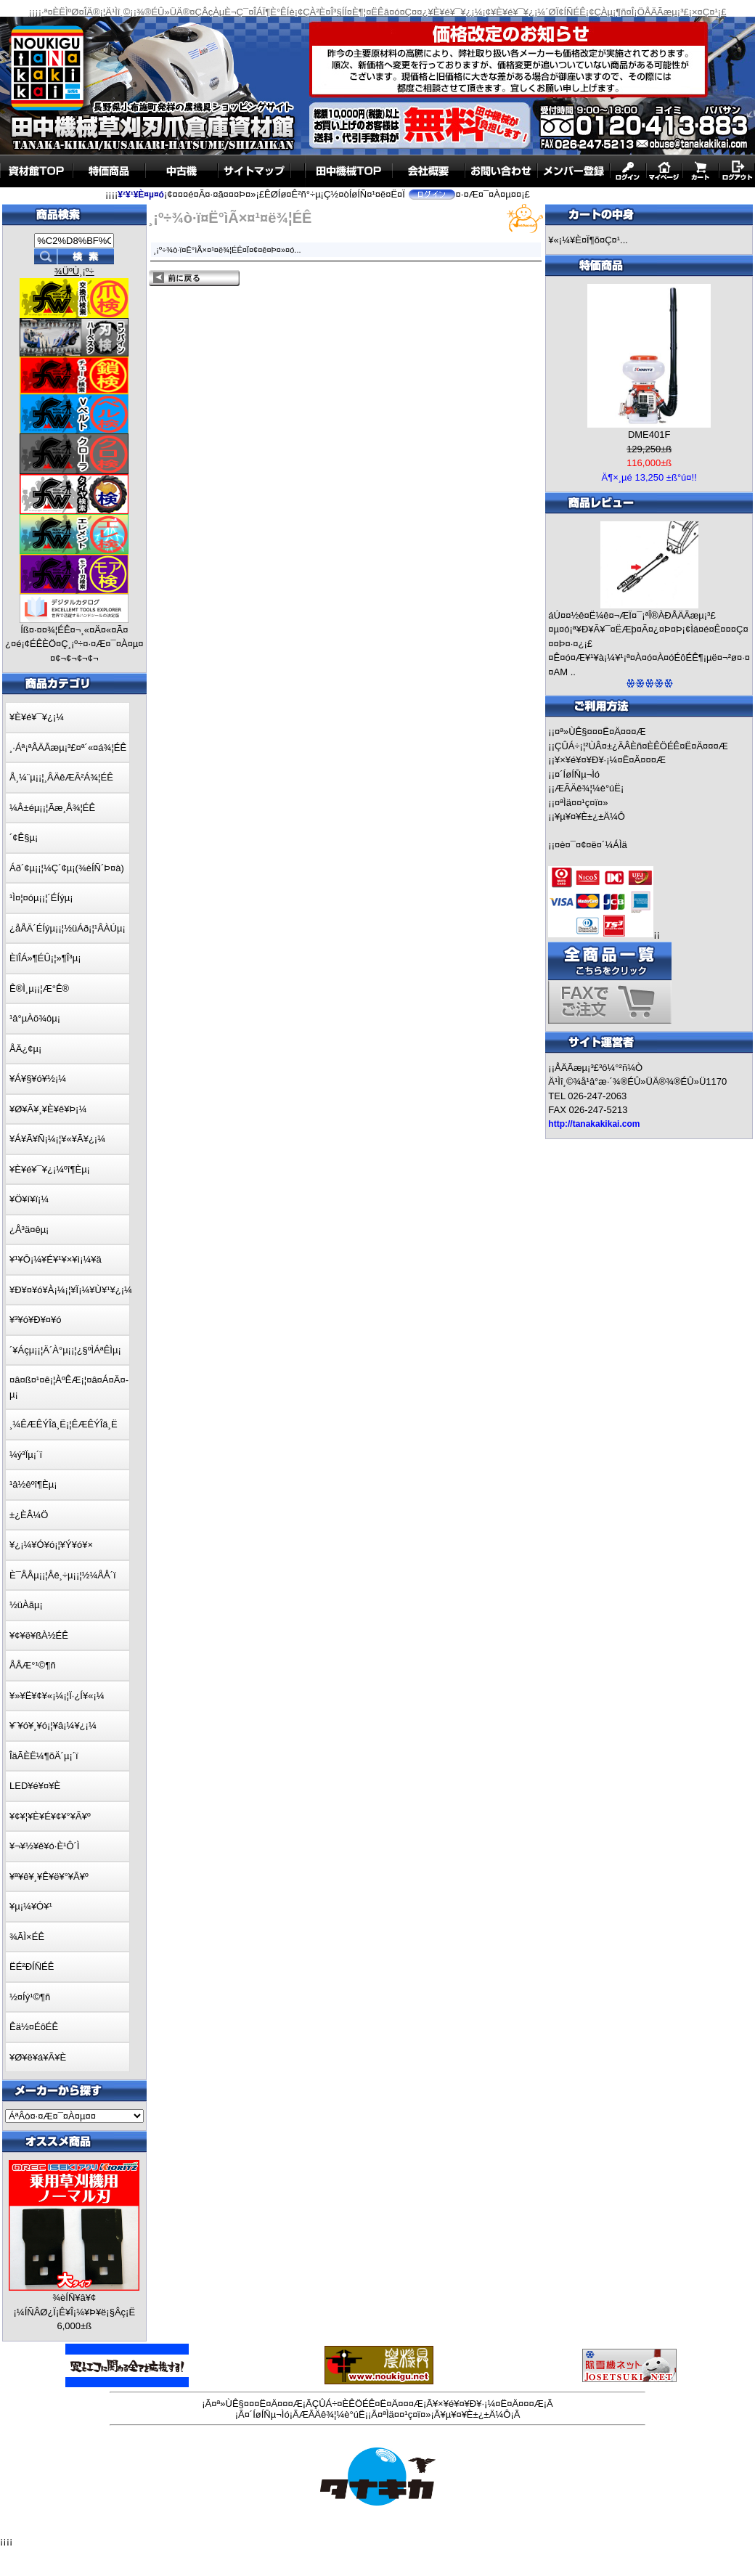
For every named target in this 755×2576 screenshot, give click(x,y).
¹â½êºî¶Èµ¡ (33, 1484)
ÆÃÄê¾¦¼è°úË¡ (589, 788)
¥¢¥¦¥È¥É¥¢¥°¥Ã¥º (50, 1816)
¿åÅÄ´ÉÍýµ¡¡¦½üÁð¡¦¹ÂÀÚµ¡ (67, 928)
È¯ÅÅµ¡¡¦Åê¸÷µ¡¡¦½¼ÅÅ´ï (62, 1575)
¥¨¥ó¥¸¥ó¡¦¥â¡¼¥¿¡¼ (53, 1725)
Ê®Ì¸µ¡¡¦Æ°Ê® (39, 988)
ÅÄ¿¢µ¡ (25, 1048)
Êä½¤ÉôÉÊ (33, 2026)
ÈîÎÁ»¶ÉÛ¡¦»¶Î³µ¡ (45, 958)
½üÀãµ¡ (26, 1604)
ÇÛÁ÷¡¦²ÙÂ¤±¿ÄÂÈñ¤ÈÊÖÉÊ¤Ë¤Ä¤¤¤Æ (641, 746)
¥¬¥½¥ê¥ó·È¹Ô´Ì (44, 1846)
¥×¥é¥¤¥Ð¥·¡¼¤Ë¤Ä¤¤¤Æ (610, 759)
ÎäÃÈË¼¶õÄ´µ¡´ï (43, 1755)
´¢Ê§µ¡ (23, 837)
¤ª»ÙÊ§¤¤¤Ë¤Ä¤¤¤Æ (600, 731)
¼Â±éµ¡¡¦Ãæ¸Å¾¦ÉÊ (52, 807)
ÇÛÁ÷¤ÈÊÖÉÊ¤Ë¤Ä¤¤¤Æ (367, 2403)
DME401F (649, 434)
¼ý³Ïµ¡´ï (25, 1454)
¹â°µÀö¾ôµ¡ (34, 1018)
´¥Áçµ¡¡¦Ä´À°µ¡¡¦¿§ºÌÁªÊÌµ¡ (65, 1350)
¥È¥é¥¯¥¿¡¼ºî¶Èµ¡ (49, 1169)
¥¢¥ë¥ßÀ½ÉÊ (38, 1635)
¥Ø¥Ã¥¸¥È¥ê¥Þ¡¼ (47, 1109)
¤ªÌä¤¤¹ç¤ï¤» (581, 802)
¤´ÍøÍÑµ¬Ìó (577, 774)
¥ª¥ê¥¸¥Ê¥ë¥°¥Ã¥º (49, 1876)
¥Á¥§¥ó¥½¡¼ (37, 1078)
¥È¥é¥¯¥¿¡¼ (36, 717)
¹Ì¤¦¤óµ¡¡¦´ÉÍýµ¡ (41, 897)
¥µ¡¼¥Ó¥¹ (30, 1906)
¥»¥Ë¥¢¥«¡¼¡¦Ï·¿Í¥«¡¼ (57, 1695)
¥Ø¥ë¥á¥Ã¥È (37, 2057)
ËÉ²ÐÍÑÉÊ (31, 1966)
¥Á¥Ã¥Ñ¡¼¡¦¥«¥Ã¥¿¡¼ (57, 1138)
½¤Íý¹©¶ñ (29, 1997)
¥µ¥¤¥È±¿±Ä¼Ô (590, 816)
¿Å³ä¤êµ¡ (29, 1229)
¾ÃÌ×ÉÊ (26, 1936)
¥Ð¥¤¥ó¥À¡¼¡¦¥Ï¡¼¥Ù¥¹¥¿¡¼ (70, 1289)
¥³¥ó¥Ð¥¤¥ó (35, 1319)
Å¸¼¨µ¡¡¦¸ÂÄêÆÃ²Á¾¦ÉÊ (61, 777)
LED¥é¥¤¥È (34, 1785)
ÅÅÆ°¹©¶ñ (32, 1665)
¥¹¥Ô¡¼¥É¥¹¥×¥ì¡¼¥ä (55, 1259)
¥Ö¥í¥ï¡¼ (29, 1199)
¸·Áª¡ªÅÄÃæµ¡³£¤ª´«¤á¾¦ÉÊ (67, 747)
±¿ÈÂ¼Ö (28, 1514)
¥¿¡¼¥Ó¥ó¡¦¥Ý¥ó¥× (51, 1544)
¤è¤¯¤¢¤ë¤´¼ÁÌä (591, 844)
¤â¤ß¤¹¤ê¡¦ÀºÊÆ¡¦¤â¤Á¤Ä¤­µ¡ (68, 1387)
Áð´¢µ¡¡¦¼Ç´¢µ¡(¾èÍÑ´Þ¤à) (66, 868)
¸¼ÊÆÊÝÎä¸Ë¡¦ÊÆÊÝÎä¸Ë (63, 1424)
